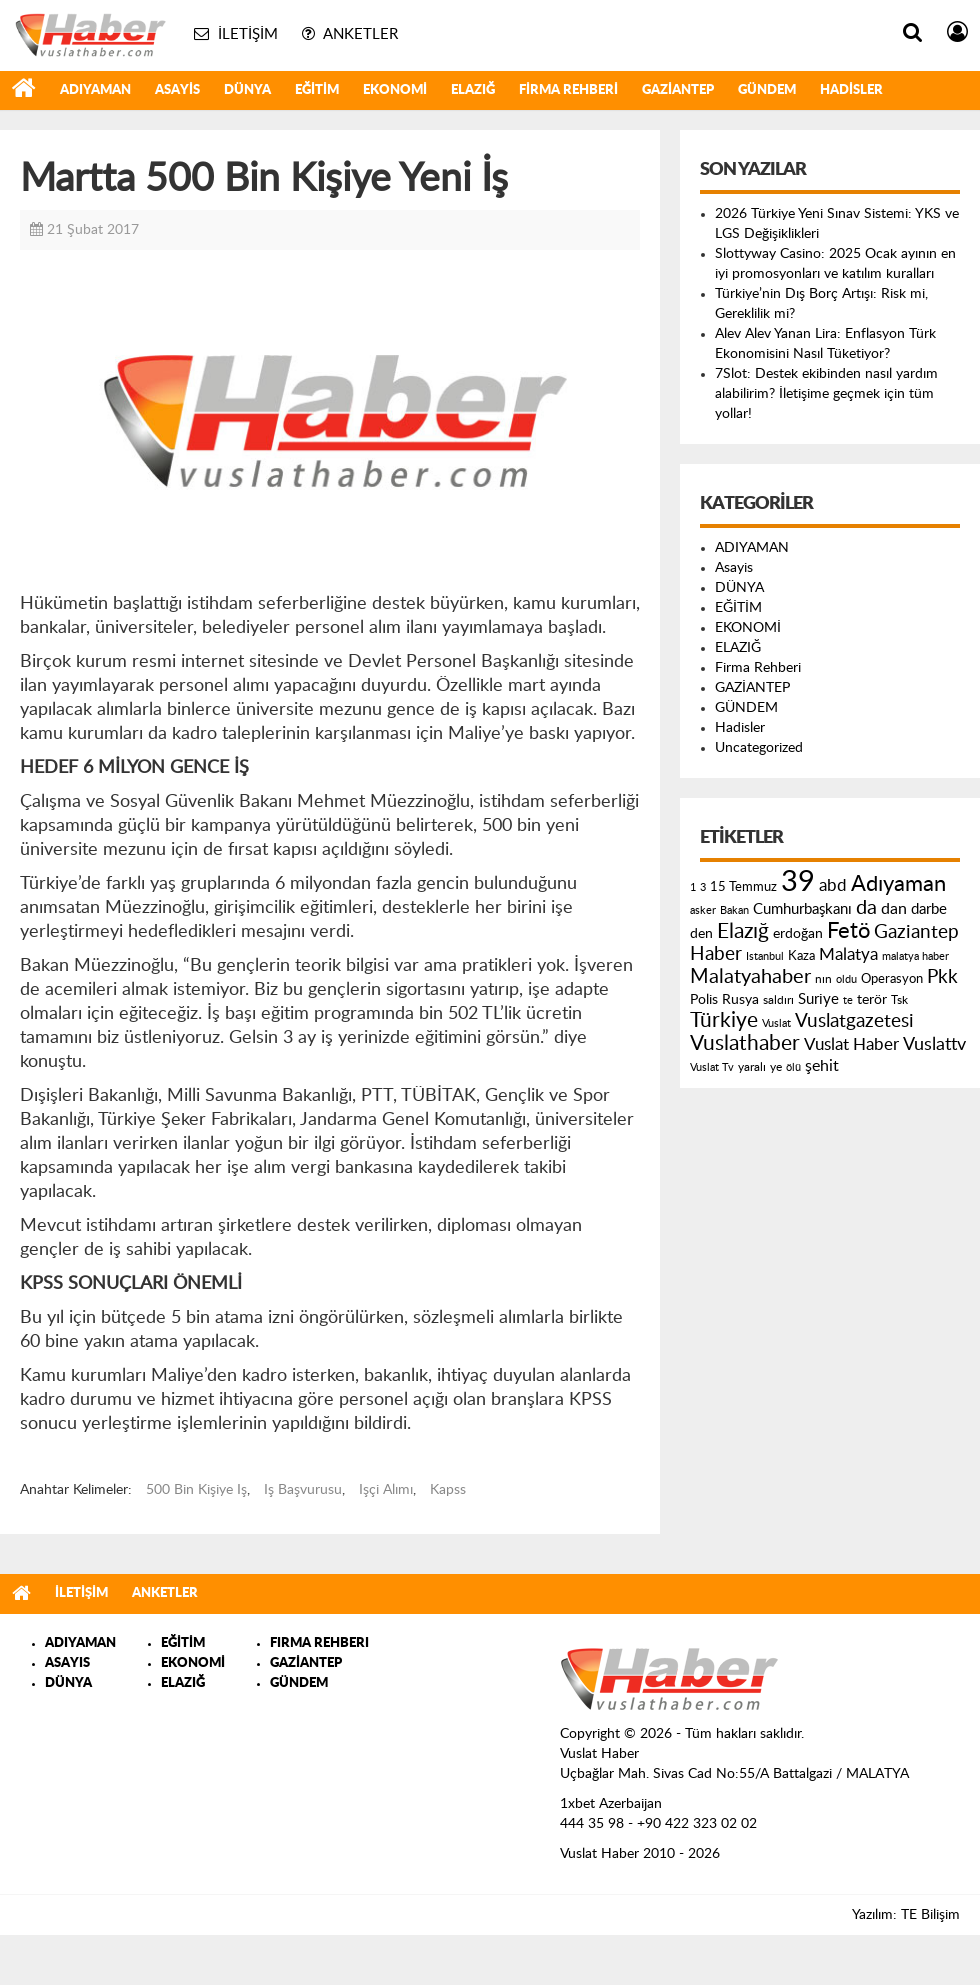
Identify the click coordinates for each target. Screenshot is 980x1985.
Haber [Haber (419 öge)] (716, 954)
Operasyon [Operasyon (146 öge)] (892, 979)
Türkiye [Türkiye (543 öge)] (724, 1020)
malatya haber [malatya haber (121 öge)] (915, 956)
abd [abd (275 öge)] (833, 886)
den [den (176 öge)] (701, 934)
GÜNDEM (767, 90)
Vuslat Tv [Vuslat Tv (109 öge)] (712, 1067)
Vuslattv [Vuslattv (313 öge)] (934, 1044)
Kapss (448, 1490)
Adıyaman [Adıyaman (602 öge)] (898, 884)
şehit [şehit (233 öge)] (822, 1066)
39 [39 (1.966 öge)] (798, 882)
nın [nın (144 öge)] (823, 979)
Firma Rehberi (568, 90)
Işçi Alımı (386, 1490)
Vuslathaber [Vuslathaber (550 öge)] (745, 1043)
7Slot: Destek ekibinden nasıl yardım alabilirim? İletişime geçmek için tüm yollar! (826, 394)
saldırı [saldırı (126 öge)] (778, 1000)
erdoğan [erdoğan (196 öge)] (798, 933)
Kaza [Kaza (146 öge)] (801, 956)
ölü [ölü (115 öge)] (793, 1067)
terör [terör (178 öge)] (872, 1000)
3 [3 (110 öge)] (703, 887)
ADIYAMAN (95, 90)
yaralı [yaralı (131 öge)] (752, 1067)
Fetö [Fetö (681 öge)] (848, 931)
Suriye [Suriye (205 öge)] (818, 999)
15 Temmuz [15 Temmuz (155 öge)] (743, 887)
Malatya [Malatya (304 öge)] (848, 954)
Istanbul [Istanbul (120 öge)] (765, 956)
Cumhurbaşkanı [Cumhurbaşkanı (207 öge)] (802, 909)
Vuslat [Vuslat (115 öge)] (776, 1023)
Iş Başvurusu (303, 1490)
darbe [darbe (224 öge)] (929, 909)
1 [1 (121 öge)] (693, 887)
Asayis (177, 90)
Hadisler (851, 90)
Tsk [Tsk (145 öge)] (899, 1000)
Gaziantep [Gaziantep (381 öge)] (916, 932)
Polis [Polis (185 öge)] (704, 1000)
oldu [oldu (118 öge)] (846, 979)
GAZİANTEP (678, 90)
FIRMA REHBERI (319, 1643)
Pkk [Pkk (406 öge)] (942, 977)
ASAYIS (67, 1663)
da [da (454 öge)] (866, 908)
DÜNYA (247, 90)
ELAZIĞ (473, 90)
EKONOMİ (395, 90)
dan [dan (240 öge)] (894, 909)
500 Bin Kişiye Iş (196, 1490)
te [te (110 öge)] (848, 1000)
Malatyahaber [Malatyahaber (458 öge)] (750, 977)
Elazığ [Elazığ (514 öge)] (743, 931)
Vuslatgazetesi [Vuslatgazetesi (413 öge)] (854, 1021)
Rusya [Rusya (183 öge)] (740, 1000)
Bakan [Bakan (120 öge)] (734, 910)
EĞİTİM (317, 90)
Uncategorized (759, 748)
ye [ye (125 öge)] (776, 1067)
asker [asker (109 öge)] (703, 910)
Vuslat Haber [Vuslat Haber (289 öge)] (851, 1044)
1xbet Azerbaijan (611, 1804)
